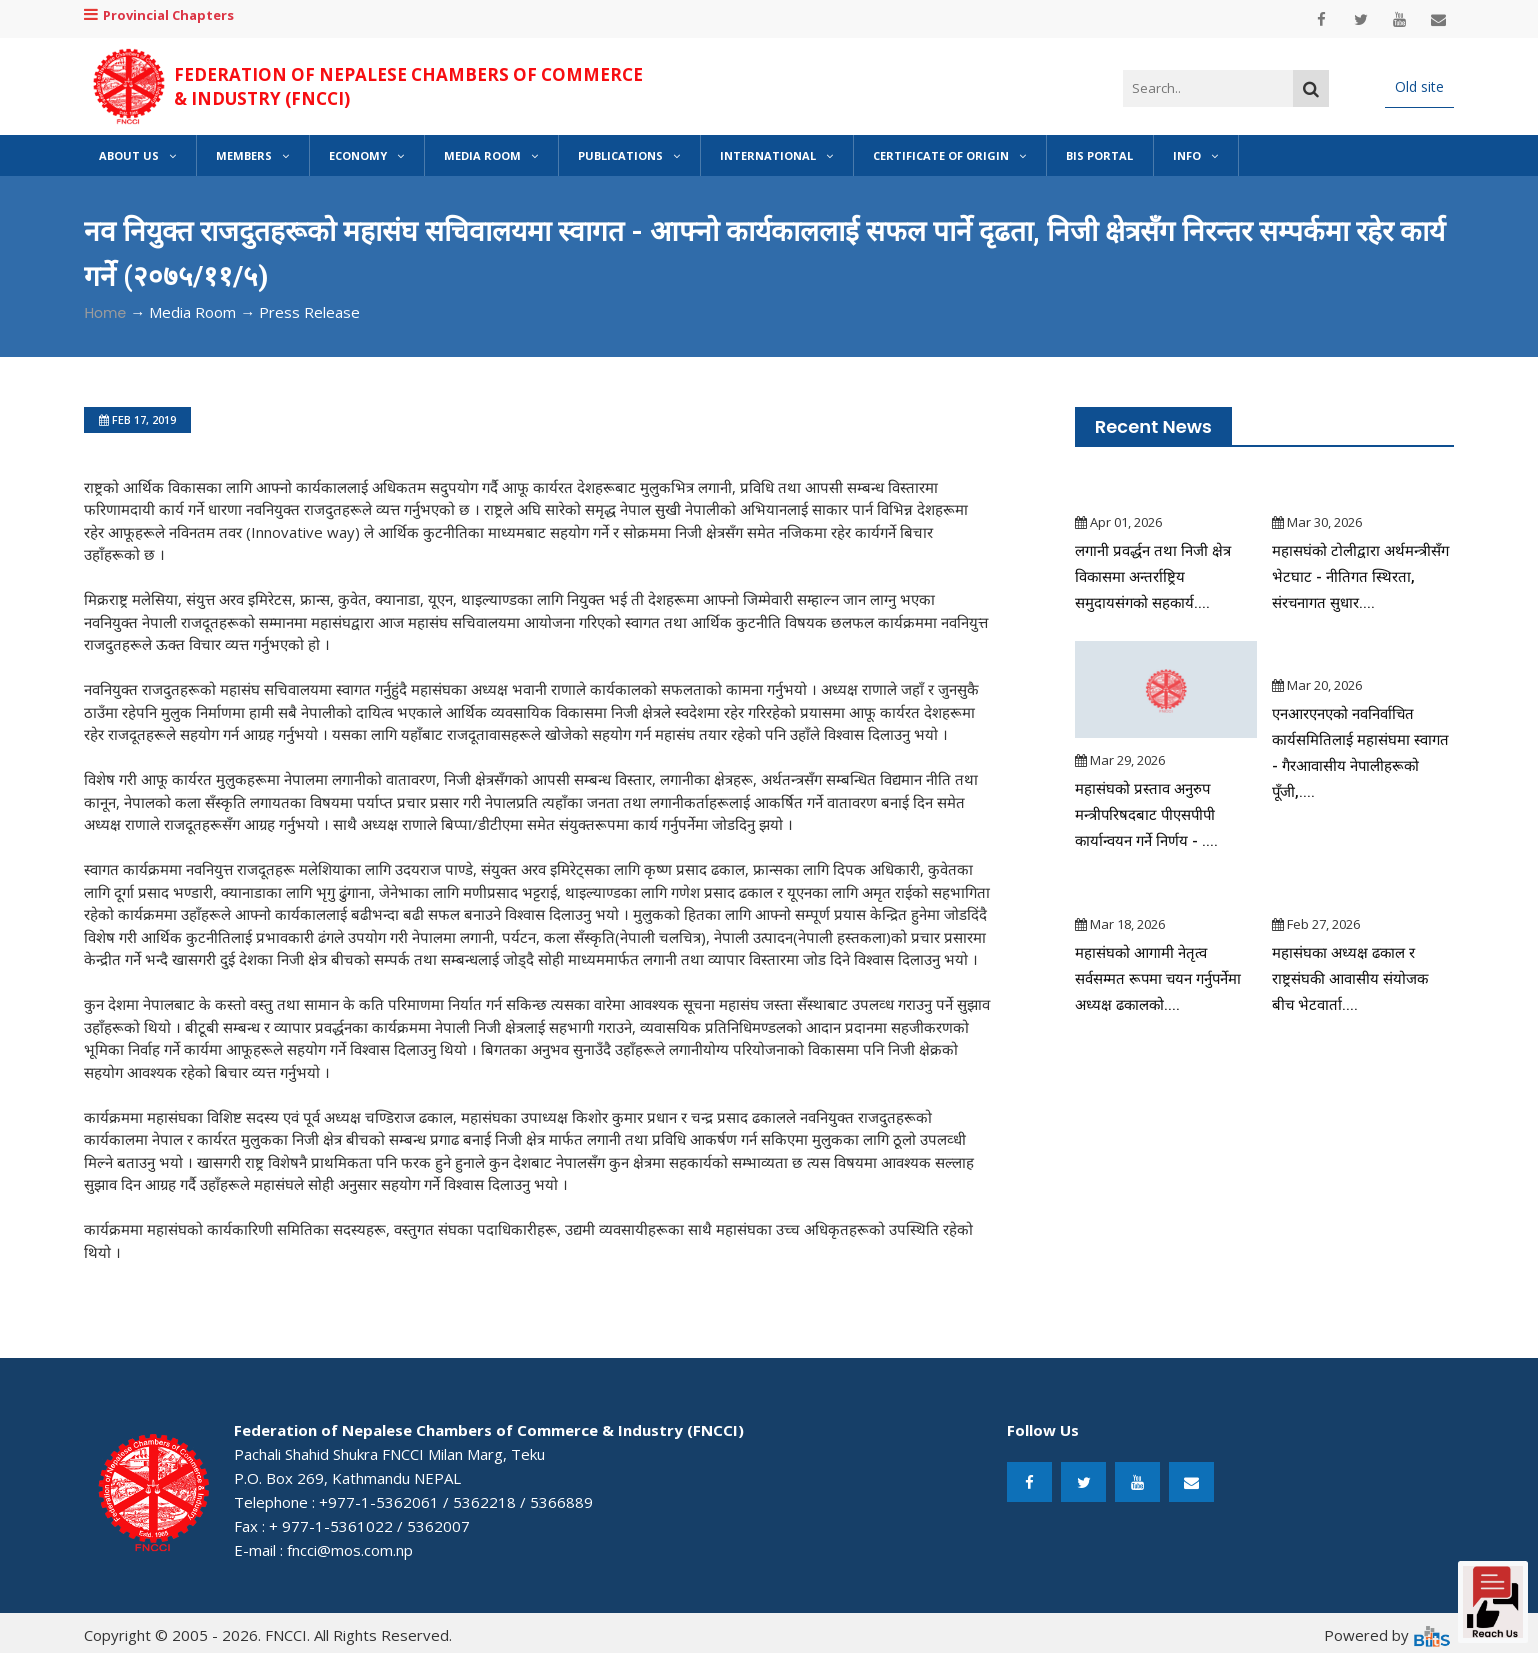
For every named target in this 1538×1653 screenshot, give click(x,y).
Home (105, 313)
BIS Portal (1099, 155)
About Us (137, 155)
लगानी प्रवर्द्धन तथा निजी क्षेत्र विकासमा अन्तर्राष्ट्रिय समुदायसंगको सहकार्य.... (1153, 577)
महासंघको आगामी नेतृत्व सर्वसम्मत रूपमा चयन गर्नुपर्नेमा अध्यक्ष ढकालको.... (1159, 979)
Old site (1419, 86)
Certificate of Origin (949, 155)
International (776, 155)
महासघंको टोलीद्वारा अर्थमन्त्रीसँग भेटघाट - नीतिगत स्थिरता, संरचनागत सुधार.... (1361, 577)
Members (252, 155)
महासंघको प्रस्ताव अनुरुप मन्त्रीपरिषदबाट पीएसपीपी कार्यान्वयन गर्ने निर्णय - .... (1147, 815)
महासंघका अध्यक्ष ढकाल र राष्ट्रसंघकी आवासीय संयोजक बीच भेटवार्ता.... (1351, 979)
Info (1195, 155)
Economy (366, 155)
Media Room (491, 155)
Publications (629, 155)
